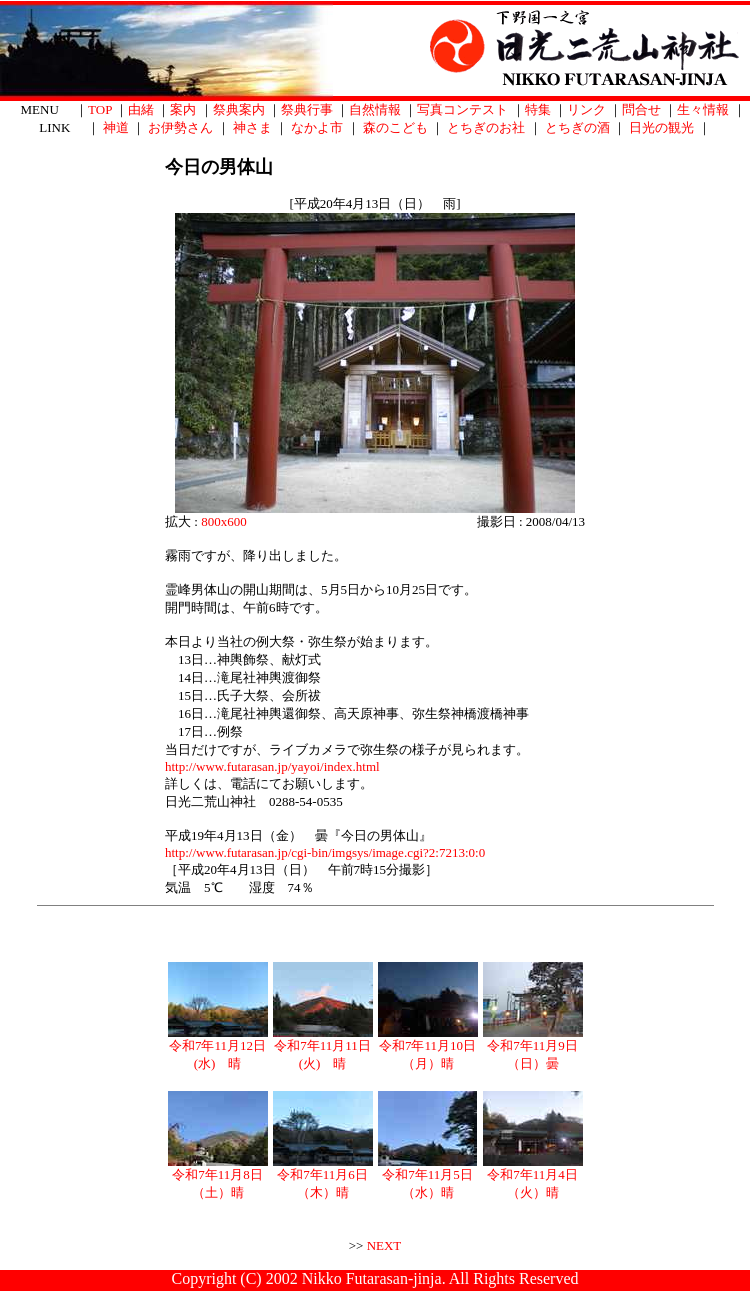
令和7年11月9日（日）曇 (533, 1048)
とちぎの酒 (577, 127)
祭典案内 (239, 109)
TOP (100, 109)
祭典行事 (307, 109)
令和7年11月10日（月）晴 (428, 1048)
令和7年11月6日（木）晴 (323, 1177)
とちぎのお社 (486, 127)
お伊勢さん (180, 127)
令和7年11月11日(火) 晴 (323, 1048)
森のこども (395, 127)
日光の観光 (661, 127)
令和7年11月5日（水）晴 (427, 1177)
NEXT (384, 1245)
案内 (183, 109)
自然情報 (375, 109)
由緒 (141, 109)
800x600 (224, 521)
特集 (538, 109)
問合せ (641, 109)
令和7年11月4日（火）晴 (533, 1177)
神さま (252, 127)
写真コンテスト (462, 109)
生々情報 (703, 109)
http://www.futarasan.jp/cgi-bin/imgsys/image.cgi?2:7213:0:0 (325, 852)
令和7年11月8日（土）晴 (218, 1177)
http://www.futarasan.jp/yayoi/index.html (272, 766)
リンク (586, 109)
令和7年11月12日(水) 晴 (218, 1048)
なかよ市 (317, 127)
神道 (116, 127)
